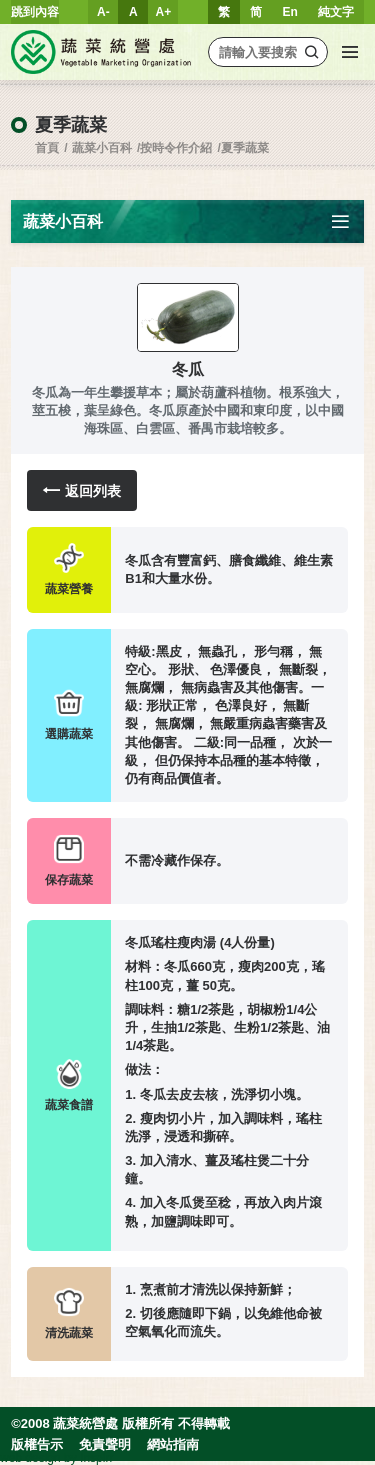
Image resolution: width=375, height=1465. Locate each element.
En (289, 12)
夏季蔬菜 (245, 148)
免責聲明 (105, 1444)
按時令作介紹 (176, 148)
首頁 (47, 148)
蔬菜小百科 (102, 148)
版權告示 (37, 1444)
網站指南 (173, 1444)
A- (103, 12)
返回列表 (82, 490)
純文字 (336, 12)
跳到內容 (35, 12)
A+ (164, 12)
